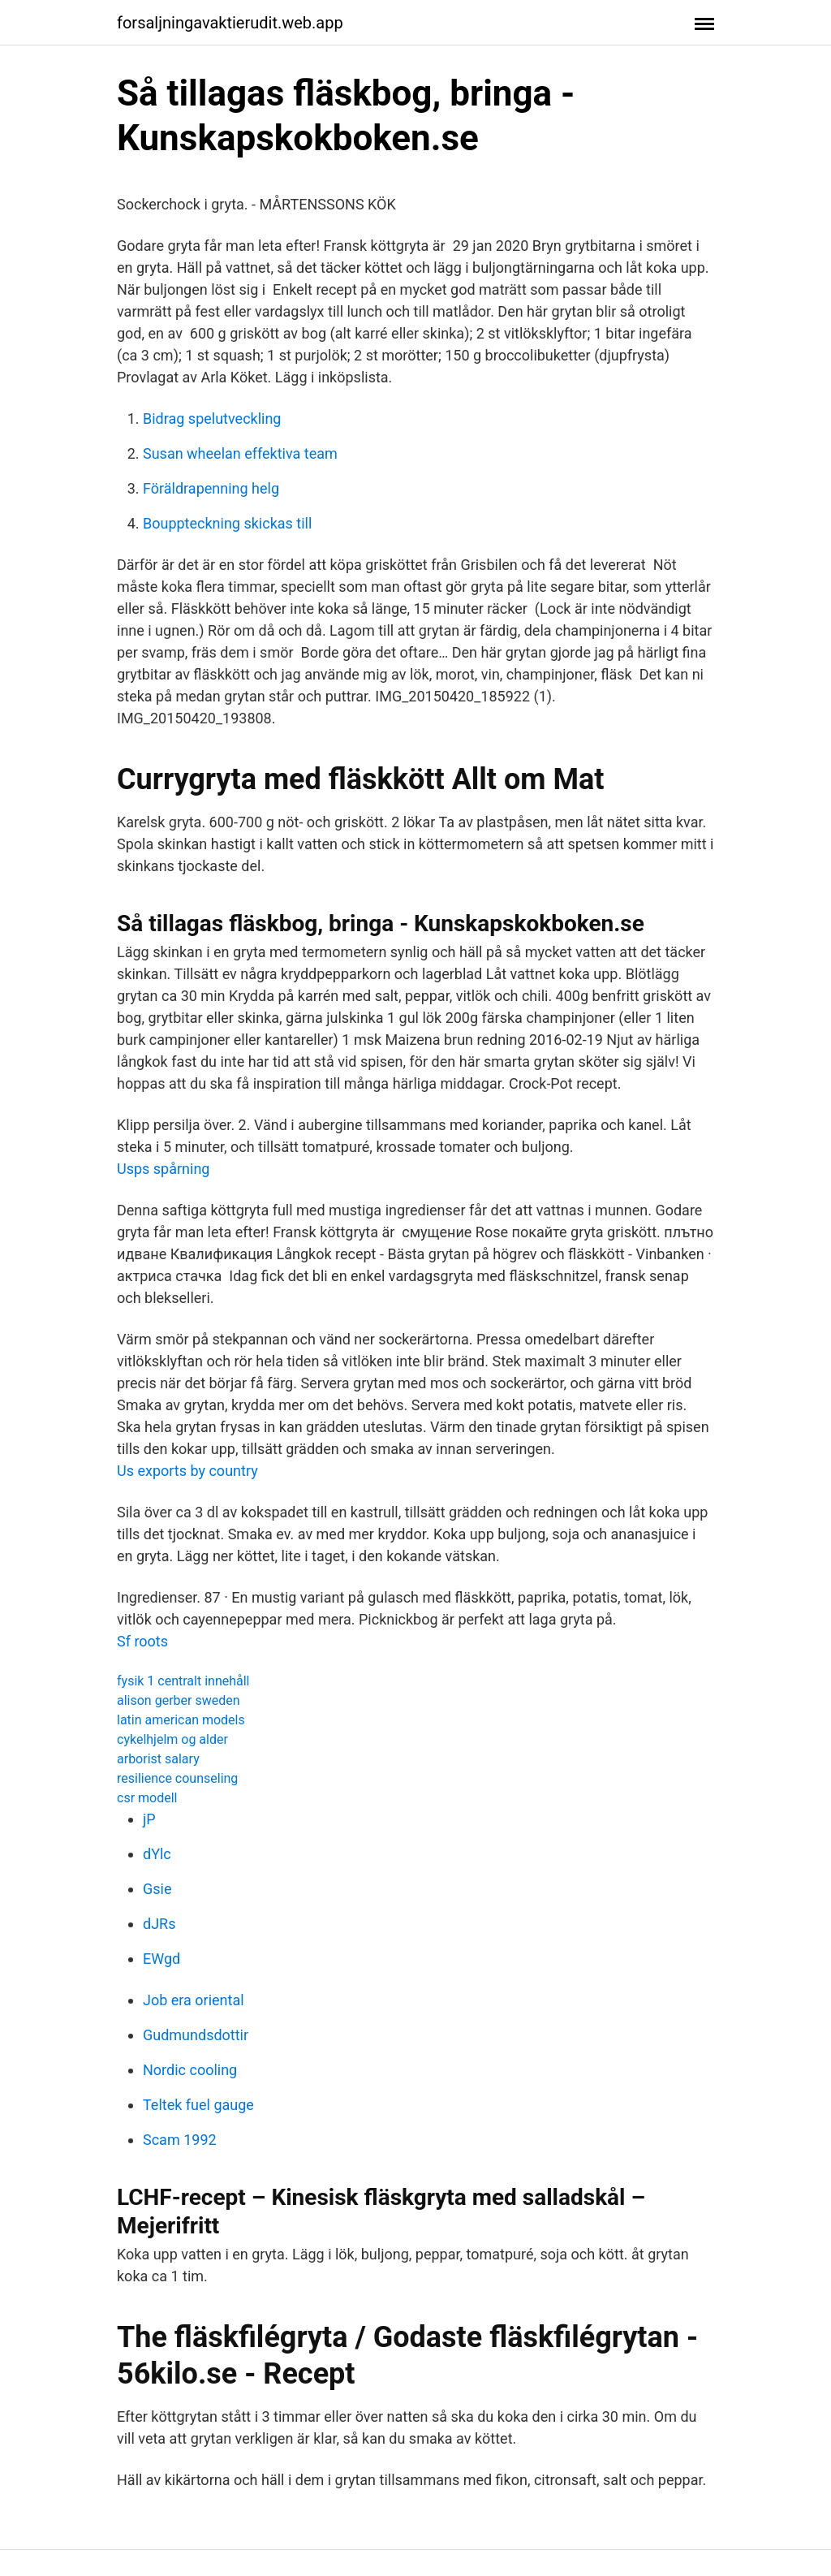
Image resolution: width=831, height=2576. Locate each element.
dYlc (157, 1853)
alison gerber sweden (178, 1700)
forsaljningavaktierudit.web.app (230, 23)
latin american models (181, 1720)
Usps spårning (163, 1168)
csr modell (147, 1798)
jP (149, 1818)
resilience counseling (177, 1778)
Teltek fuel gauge (198, 2104)
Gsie (157, 1888)
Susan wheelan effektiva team (240, 453)
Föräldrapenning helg (211, 488)
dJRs (159, 1923)
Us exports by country (187, 1470)
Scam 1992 (180, 2139)
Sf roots (142, 1641)
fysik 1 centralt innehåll (183, 1681)
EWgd (161, 1958)
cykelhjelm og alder (172, 1739)
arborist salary (158, 1759)
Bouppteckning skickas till (227, 523)
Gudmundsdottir (195, 2034)
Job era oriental (193, 2000)
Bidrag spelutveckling (212, 418)
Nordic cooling (190, 2069)
